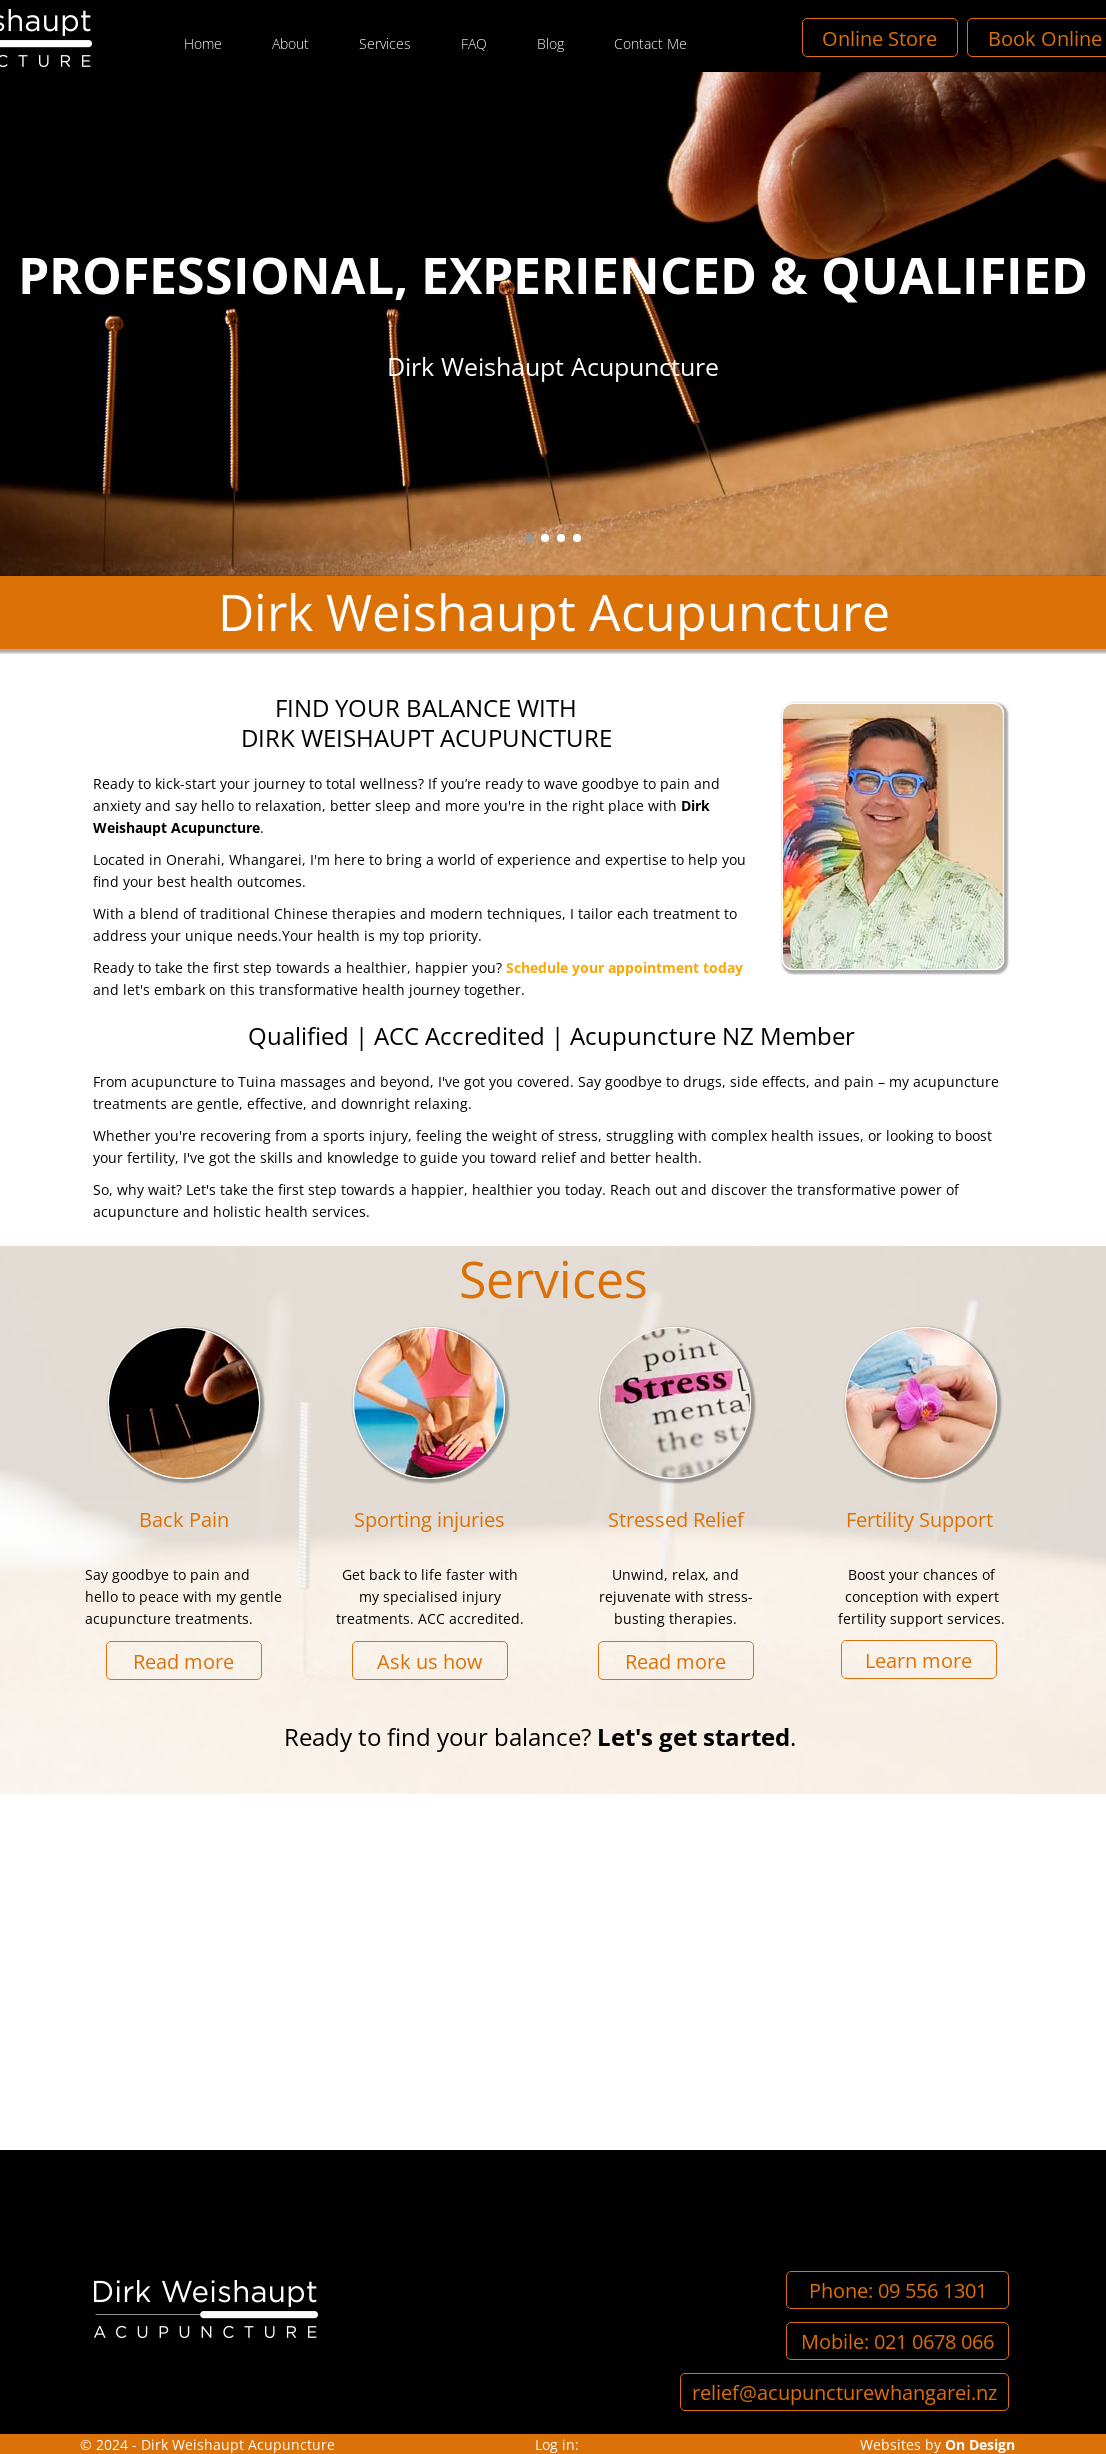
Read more (183, 1660)
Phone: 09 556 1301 (898, 2290)
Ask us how (430, 1660)
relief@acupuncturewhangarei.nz (844, 2392)
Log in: (557, 2444)
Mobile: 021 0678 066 (897, 2341)
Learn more (918, 1659)
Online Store (952, 37)
